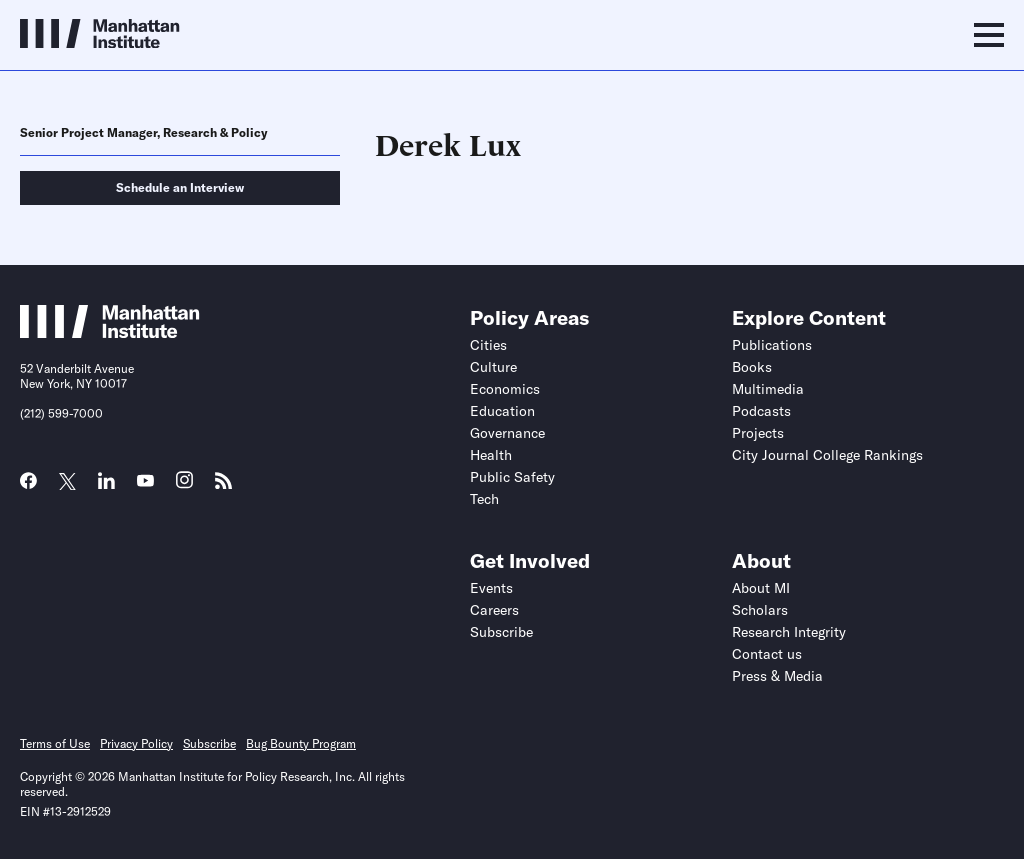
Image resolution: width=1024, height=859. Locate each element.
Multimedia (768, 389)
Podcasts (761, 411)
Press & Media (777, 676)
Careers (494, 610)
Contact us (767, 654)
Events (491, 588)
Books (752, 367)
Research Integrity (789, 632)
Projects (758, 433)
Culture (493, 367)
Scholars (760, 610)
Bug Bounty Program (301, 743)
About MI (761, 588)
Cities (488, 345)
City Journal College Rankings (827, 455)
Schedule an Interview (180, 187)
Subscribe (501, 632)
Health (491, 455)
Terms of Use (55, 743)
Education (502, 411)
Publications (772, 345)
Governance (507, 433)
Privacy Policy (136, 743)
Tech (484, 499)
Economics (505, 389)
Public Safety (512, 477)
